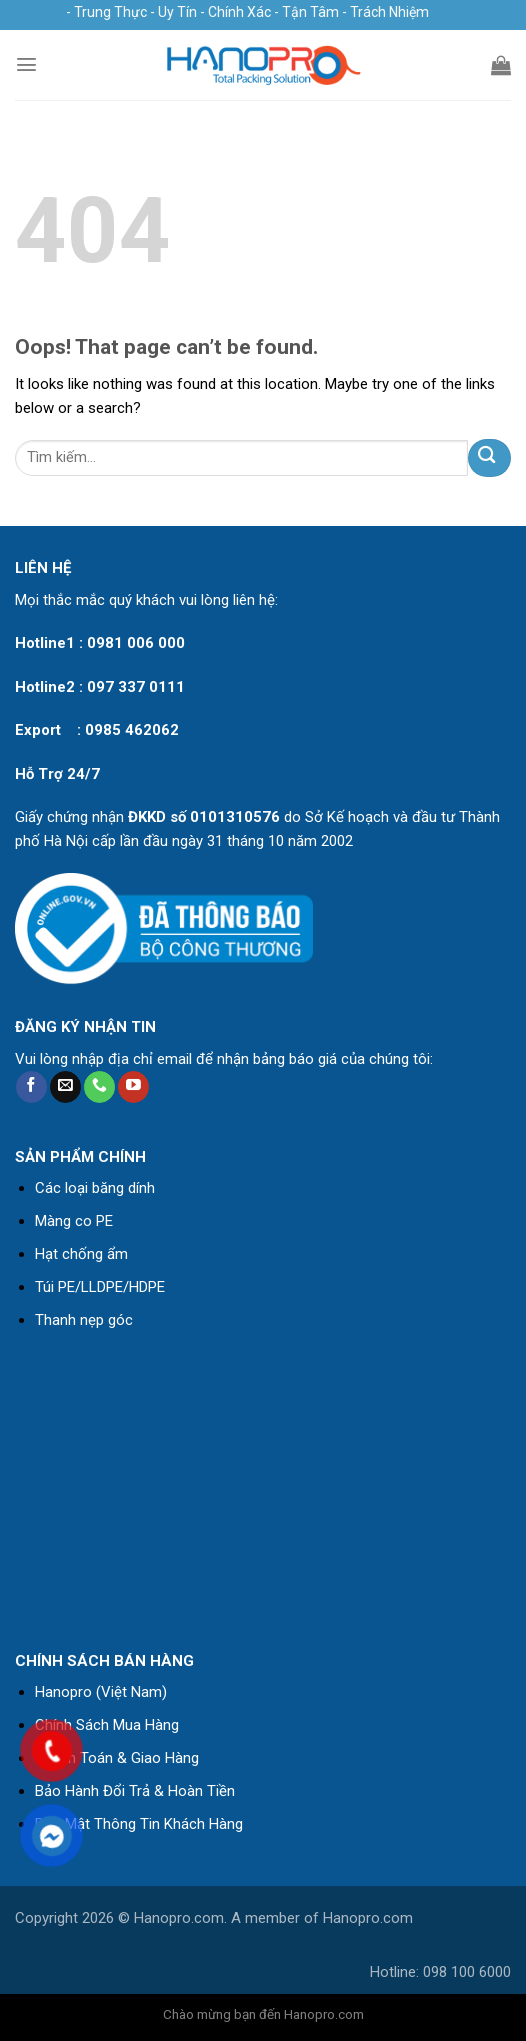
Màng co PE (74, 1221)
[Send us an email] (65, 1087)
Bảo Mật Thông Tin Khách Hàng (139, 1824)
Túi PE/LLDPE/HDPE (100, 1287)
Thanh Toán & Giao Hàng (117, 1758)
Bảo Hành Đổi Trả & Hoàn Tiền (135, 1791)
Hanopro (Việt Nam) (101, 1692)
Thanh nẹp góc (84, 1320)
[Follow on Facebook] (31, 1087)
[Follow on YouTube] (133, 1087)
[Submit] (489, 457)
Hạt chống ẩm (81, 1254)
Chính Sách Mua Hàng (107, 1725)
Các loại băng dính (95, 1188)
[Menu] (26, 64)
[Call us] (99, 1087)
